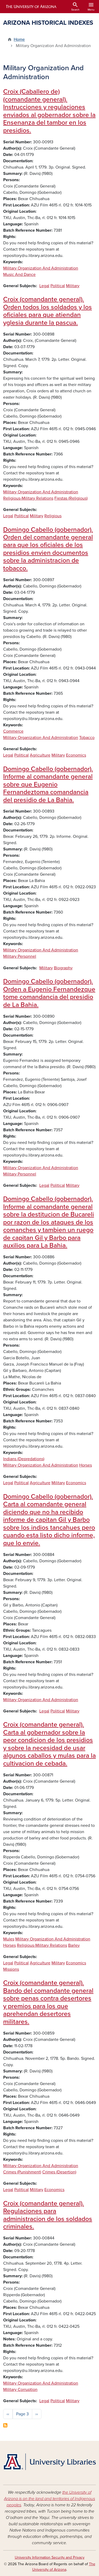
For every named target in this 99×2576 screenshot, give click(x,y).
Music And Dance (19, 274)
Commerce (13, 731)
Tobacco (87, 737)
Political (57, 285)
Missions (11, 1969)
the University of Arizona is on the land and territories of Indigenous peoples (49, 2499)
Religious (53, 516)
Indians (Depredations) (23, 1459)
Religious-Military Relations (28, 498)
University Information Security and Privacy (49, 2557)
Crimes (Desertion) (59, 2172)
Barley (74, 1945)
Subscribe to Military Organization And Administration (5, 2425)
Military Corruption (20, 2389)
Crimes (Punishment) (22, 2172)
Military (72, 285)
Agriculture (40, 755)
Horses (85, 1465)
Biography (63, 968)
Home (19, 39)
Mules (8, 1939)
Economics (76, 755)
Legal (44, 285)
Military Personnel (19, 956)
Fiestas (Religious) (71, 498)
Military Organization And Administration (40, 268)
